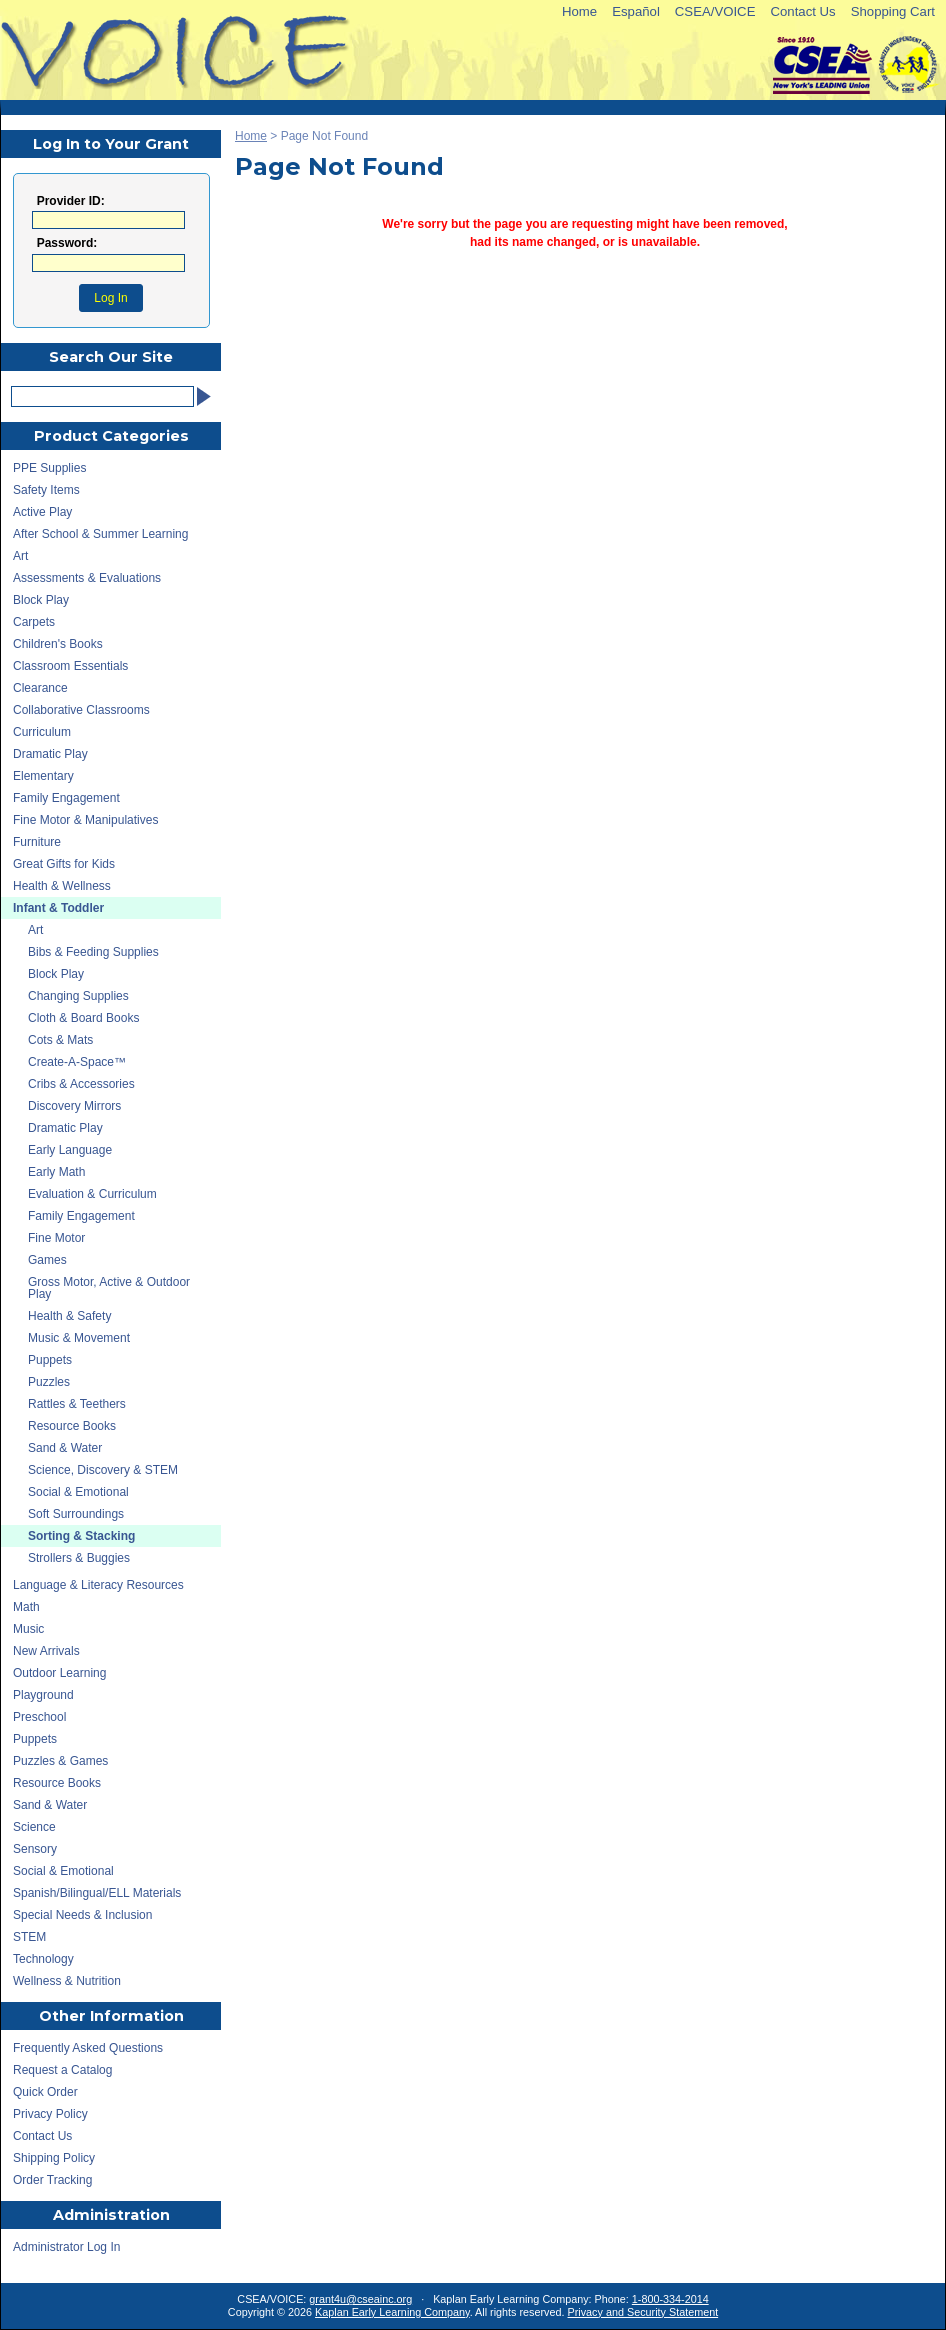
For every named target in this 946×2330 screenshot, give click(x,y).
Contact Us (802, 11)
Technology (43, 1959)
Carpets (34, 622)
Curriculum (42, 732)
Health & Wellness (62, 886)
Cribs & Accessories (81, 1084)
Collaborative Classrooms (81, 710)
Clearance (40, 688)
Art (20, 556)
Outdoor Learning (59, 1673)
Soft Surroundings (76, 1514)
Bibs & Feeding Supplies (93, 952)
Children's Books (58, 644)
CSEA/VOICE (715, 11)
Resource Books (72, 1426)
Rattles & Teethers (77, 1404)
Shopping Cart (893, 11)
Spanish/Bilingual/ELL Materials (97, 1893)
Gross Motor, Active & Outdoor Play (109, 1288)
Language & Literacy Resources (98, 1585)
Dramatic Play (50, 754)
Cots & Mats (60, 1040)
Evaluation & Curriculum (92, 1194)
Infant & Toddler (58, 908)
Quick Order (45, 2092)
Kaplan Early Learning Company (392, 2312)
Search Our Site (111, 357)
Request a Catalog (62, 2070)
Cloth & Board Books (83, 1018)
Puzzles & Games (60, 1761)
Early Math (56, 1172)
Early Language (70, 1150)
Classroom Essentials (70, 666)
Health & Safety (69, 1316)
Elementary (43, 776)
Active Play (42, 512)
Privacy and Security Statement (643, 2312)
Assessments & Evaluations (87, 578)
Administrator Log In (66, 2247)
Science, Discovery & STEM (103, 1470)
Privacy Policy (50, 2114)
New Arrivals (46, 1651)
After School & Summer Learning (100, 534)
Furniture (37, 842)
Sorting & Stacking (81, 1536)
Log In (110, 298)
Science (34, 1827)
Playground (43, 1695)
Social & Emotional (78, 1492)
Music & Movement (79, 1338)
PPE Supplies (49, 468)
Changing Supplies (78, 996)
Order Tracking (52, 2180)
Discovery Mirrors (74, 1106)
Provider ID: (71, 201)
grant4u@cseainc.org (360, 2299)
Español (636, 11)
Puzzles (49, 1382)
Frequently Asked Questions (88, 2048)
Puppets (50, 1360)
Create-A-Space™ (77, 1062)
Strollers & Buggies (79, 1558)
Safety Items (46, 490)
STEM (29, 1937)
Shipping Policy (54, 2158)
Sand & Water (65, 1448)
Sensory (35, 1849)
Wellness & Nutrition (67, 1981)
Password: (67, 243)
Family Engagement (66, 798)
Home (579, 11)
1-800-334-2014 (670, 2299)
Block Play (41, 600)
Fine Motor (56, 1238)
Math (26, 1607)
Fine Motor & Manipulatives (85, 820)
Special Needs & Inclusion (82, 1915)
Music (28, 1629)
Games (47, 1260)
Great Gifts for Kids (64, 864)
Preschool (39, 1717)
